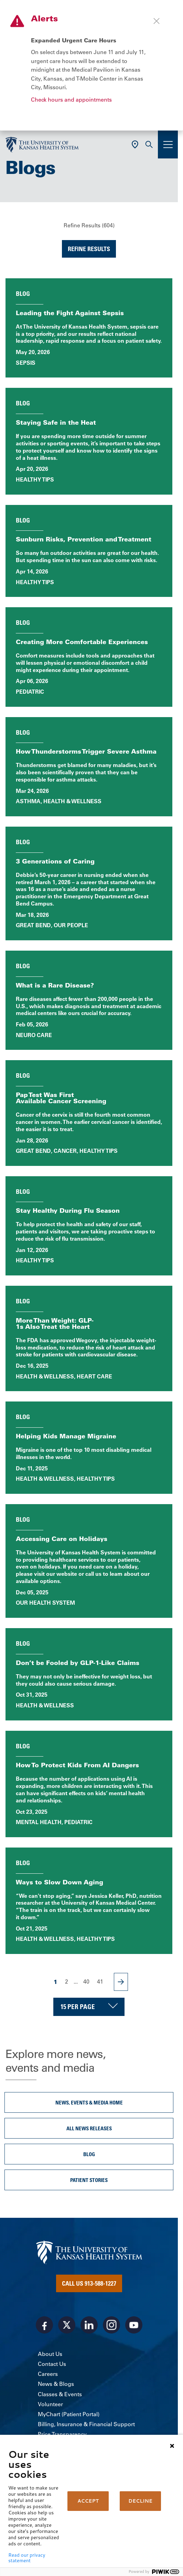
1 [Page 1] (55, 1981)
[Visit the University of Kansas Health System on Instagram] (111, 2325)
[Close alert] (156, 21)
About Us (50, 2353)
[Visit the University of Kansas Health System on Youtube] (133, 2325)
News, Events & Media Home (89, 2102)
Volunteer (50, 2404)
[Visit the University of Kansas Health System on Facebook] (44, 2325)
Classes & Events (60, 2394)
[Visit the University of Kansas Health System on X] (66, 2325)
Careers (48, 2373)
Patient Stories (89, 2180)
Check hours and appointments (71, 99)
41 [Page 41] (100, 1981)
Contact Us (52, 2363)
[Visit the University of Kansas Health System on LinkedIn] (89, 2325)
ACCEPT (88, 2500)
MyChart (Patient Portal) (68, 2414)
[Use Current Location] (135, 144)
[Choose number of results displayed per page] (89, 2007)
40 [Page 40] (86, 1981)
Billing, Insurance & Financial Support (86, 2424)
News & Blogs (56, 2383)
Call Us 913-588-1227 (89, 2283)
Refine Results (89, 248)
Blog (89, 2154)
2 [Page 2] (66, 1981)
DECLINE (140, 2500)
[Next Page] (121, 1982)
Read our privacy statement (26, 2557)
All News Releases (89, 2128)
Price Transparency (62, 2434)
